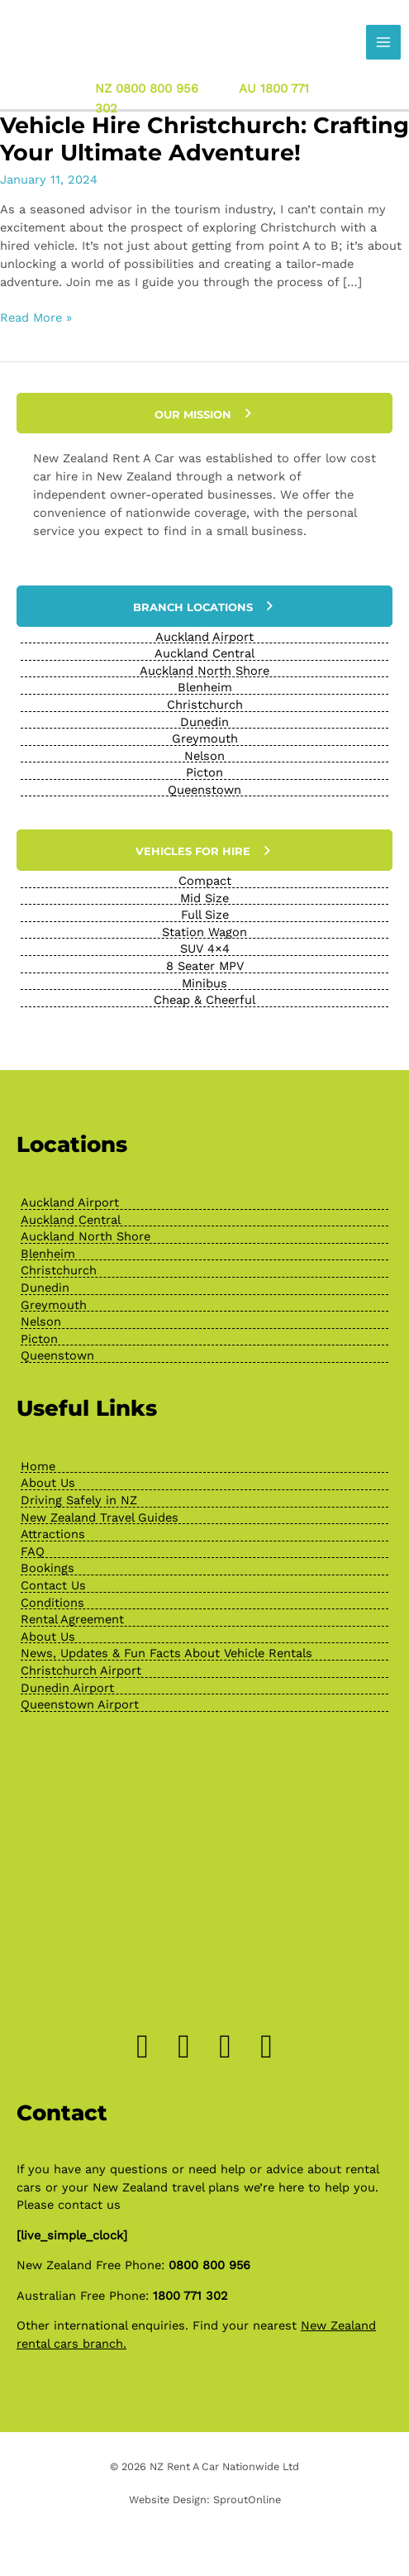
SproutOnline (247, 2499)
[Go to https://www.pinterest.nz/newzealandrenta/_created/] (225, 2046)
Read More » (36, 318)
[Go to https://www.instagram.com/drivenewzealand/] (184, 2046)
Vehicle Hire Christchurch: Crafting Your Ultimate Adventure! (204, 139)
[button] (204, 413)
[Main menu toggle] (383, 42)
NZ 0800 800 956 (146, 87)
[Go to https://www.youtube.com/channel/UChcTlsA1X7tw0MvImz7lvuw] (266, 2046)
